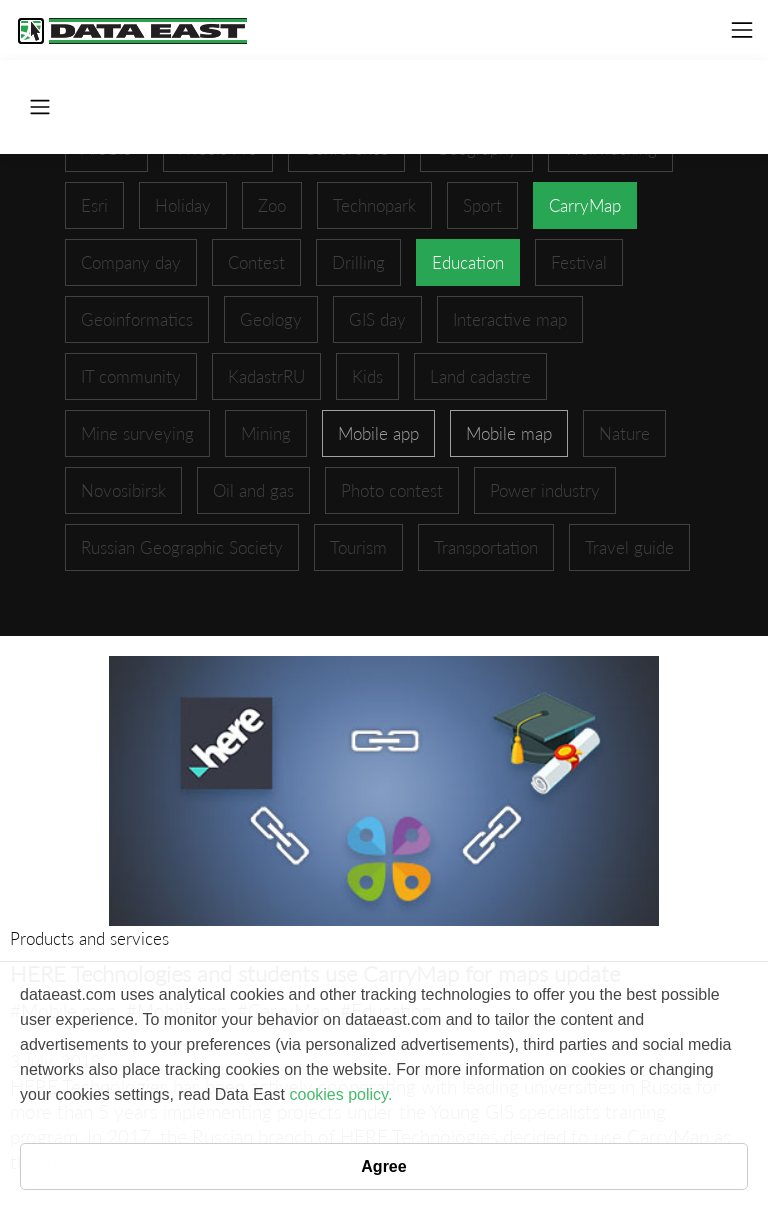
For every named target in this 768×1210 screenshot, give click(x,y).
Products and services (89, 938)
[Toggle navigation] (742, 30)
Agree (383, 1166)
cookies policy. (340, 1094)
